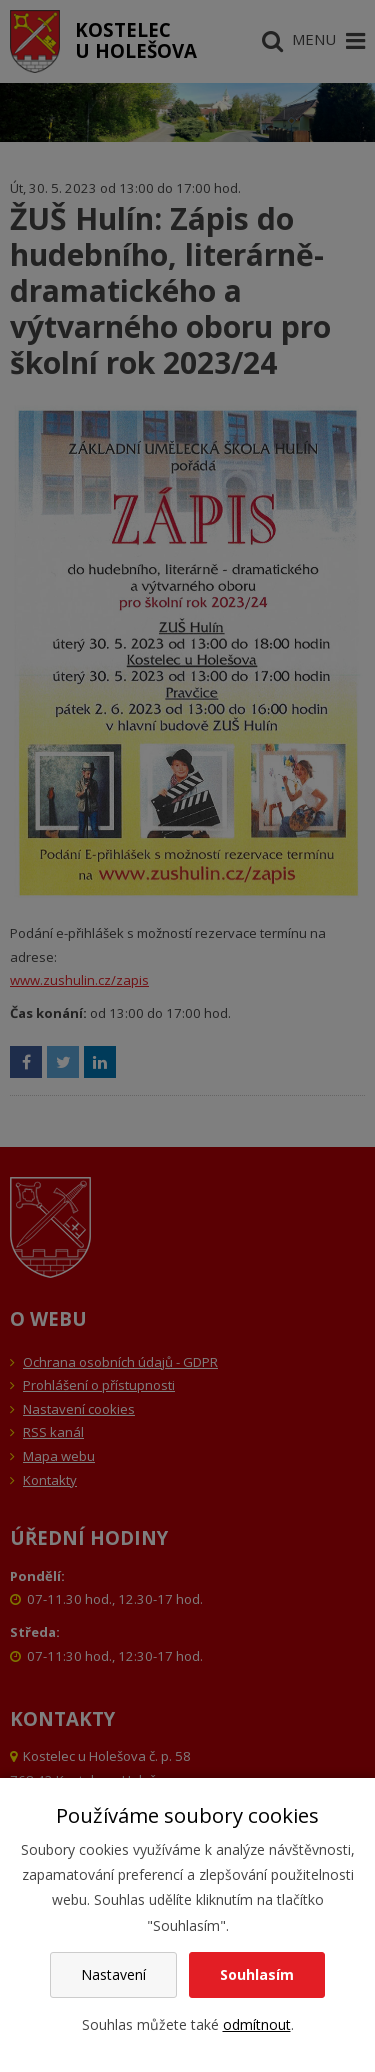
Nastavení (113, 1974)
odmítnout (257, 2024)
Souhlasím (257, 1974)
